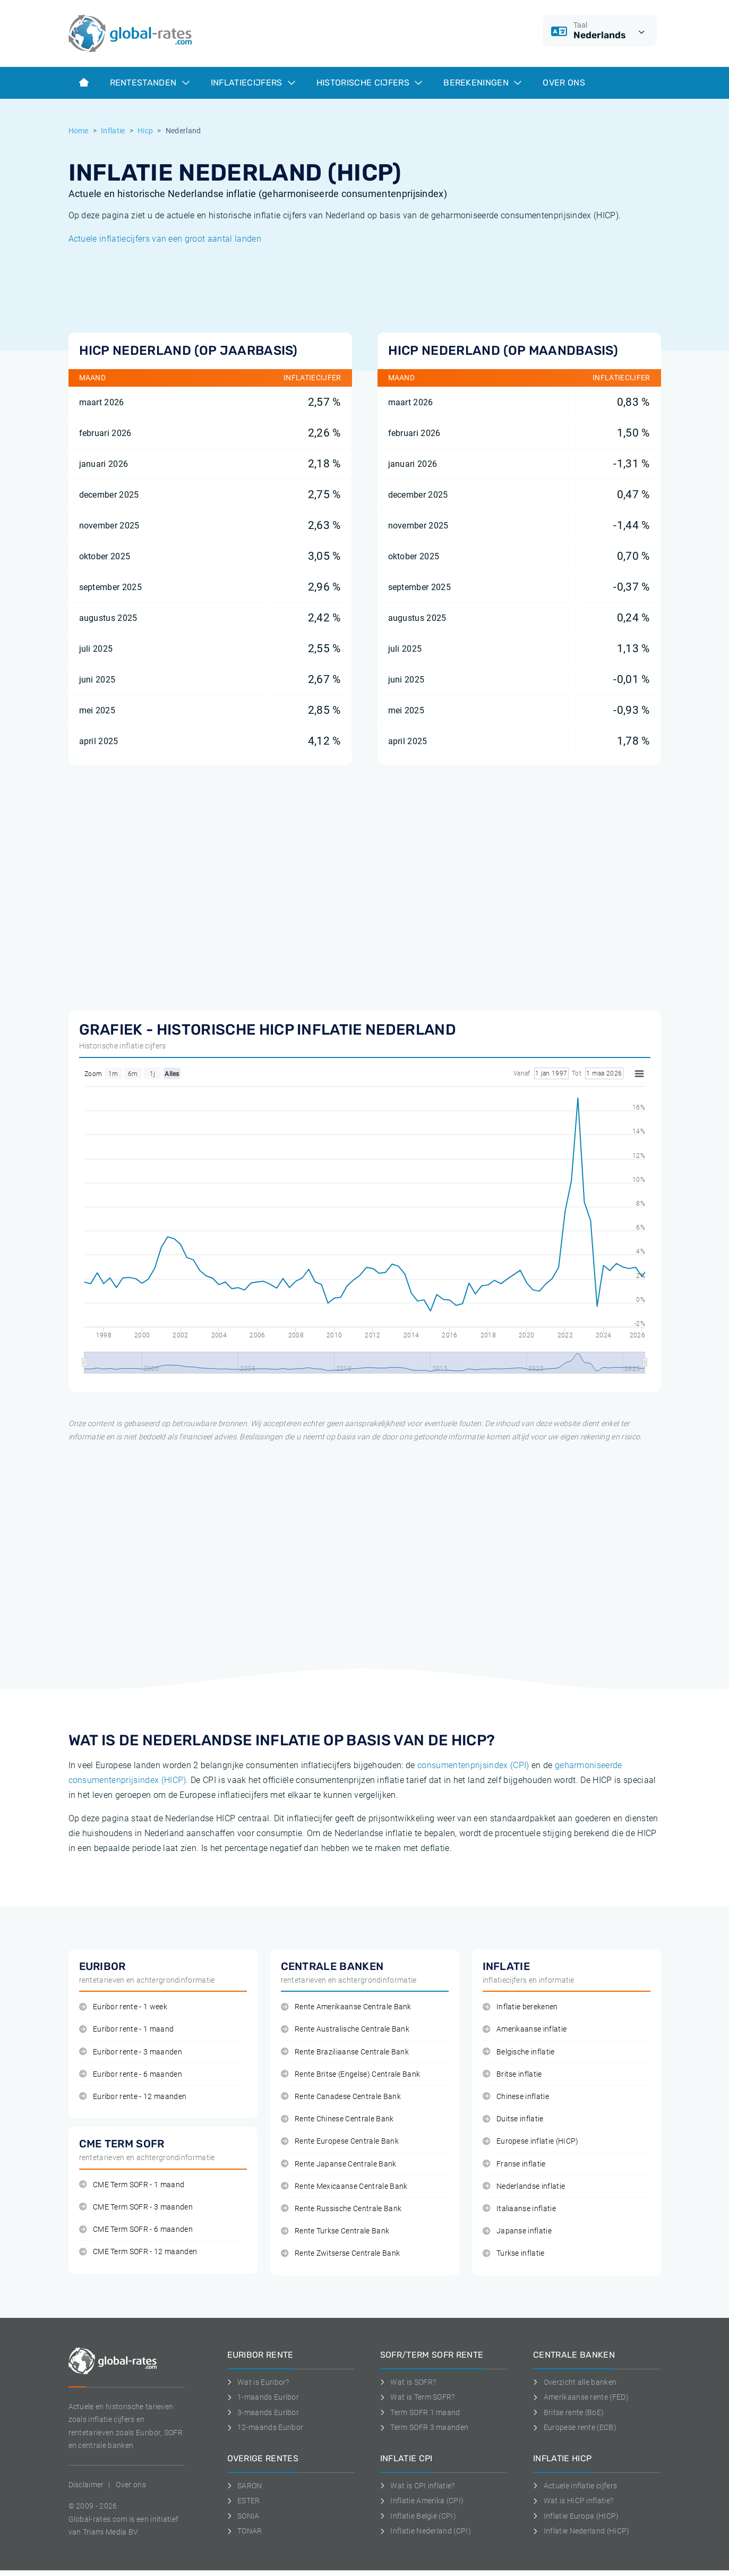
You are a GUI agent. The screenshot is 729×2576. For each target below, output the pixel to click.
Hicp (145, 130)
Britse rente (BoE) (568, 2412)
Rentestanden (150, 83)
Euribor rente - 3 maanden (130, 2052)
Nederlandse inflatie (524, 2186)
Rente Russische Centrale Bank (341, 2208)
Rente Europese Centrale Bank (340, 2141)
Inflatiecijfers (253, 83)
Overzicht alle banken (574, 2382)
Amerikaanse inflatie (525, 2029)
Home (78, 130)
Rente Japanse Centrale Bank (339, 2164)
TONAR (244, 2531)
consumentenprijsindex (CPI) (473, 1765)
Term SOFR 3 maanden (424, 2427)
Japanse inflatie (517, 2231)
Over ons (564, 83)
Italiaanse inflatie (519, 2208)
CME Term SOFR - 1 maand (132, 2184)
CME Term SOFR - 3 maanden (136, 2207)
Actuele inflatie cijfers (575, 2485)
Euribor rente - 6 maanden (130, 2074)
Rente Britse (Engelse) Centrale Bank (351, 2074)
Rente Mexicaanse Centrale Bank (344, 2186)
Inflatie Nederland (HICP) (581, 2531)
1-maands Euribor (263, 2397)
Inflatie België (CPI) (418, 2516)
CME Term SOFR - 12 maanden (138, 2251)
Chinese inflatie (516, 2096)
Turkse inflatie (514, 2253)
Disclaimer (86, 2484)
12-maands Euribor (265, 2427)
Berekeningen (482, 83)
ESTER (243, 2500)
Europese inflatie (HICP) (531, 2141)
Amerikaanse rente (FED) (581, 2397)
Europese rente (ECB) (574, 2427)
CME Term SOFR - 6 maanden (136, 2229)
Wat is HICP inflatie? (573, 2500)
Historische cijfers (369, 83)
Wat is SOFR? (408, 2382)
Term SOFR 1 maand (420, 2412)
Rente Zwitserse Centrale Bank (340, 2253)
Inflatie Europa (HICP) (576, 2516)
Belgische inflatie (519, 2052)
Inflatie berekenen (520, 2006)
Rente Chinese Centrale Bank (337, 2118)
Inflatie (113, 130)
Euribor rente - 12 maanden (133, 2096)
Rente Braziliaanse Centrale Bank (345, 2052)
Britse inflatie (512, 2074)
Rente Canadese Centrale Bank (341, 2096)
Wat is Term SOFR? (417, 2397)
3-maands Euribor (263, 2412)
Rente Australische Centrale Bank (345, 2029)
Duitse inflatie (513, 2118)
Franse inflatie (514, 2164)
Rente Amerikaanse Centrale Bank (346, 2006)
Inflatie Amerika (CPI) (422, 2500)
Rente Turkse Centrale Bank (335, 2231)
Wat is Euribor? (258, 2382)
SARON (244, 2485)
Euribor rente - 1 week (123, 2006)
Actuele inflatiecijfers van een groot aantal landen (164, 239)
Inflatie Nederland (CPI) (425, 2531)
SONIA (243, 2516)
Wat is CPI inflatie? (417, 2485)
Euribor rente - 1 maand (126, 2029)
